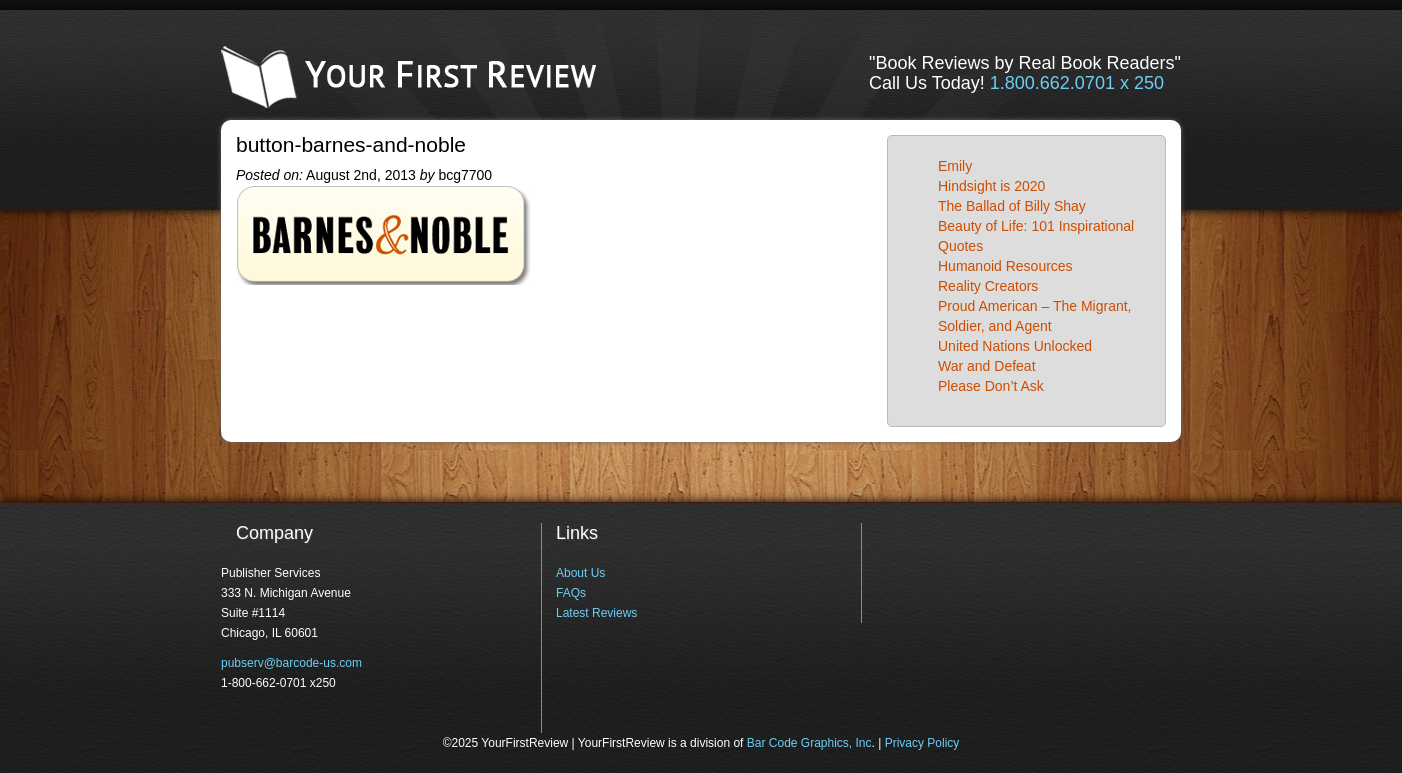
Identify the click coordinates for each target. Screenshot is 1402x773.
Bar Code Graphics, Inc (809, 743)
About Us (580, 573)
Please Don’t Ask (991, 386)
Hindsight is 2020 (991, 186)
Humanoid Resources (1005, 266)
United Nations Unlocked (1015, 346)
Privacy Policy (922, 743)
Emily (955, 166)
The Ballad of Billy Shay (1012, 206)
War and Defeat (987, 366)
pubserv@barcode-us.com (291, 663)
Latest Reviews (596, 613)
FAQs (571, 593)
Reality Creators (988, 286)
